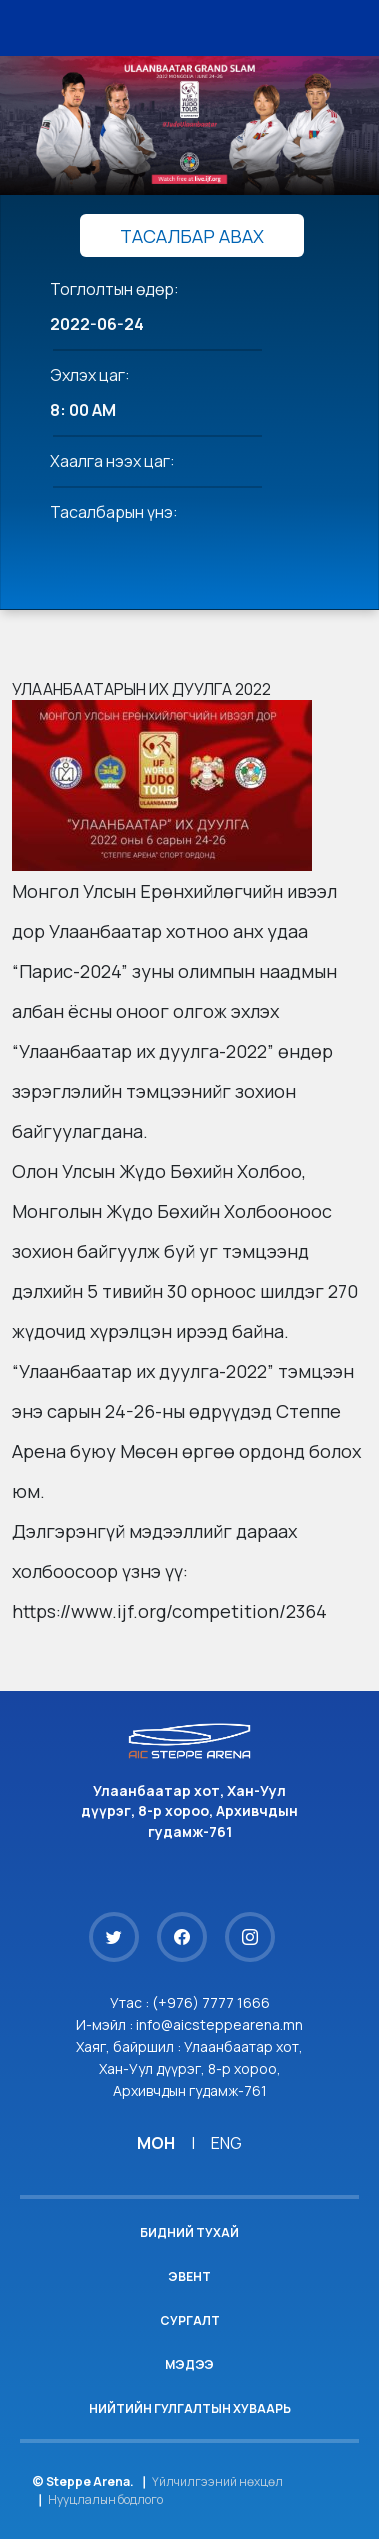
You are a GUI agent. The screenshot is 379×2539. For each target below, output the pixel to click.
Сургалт (190, 2320)
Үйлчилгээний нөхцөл (217, 2481)
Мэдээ (189, 2364)
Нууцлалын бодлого (105, 2499)
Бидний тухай (189, 2232)
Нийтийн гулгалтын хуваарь (190, 2408)
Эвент (189, 2276)
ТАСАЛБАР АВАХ (192, 236)
